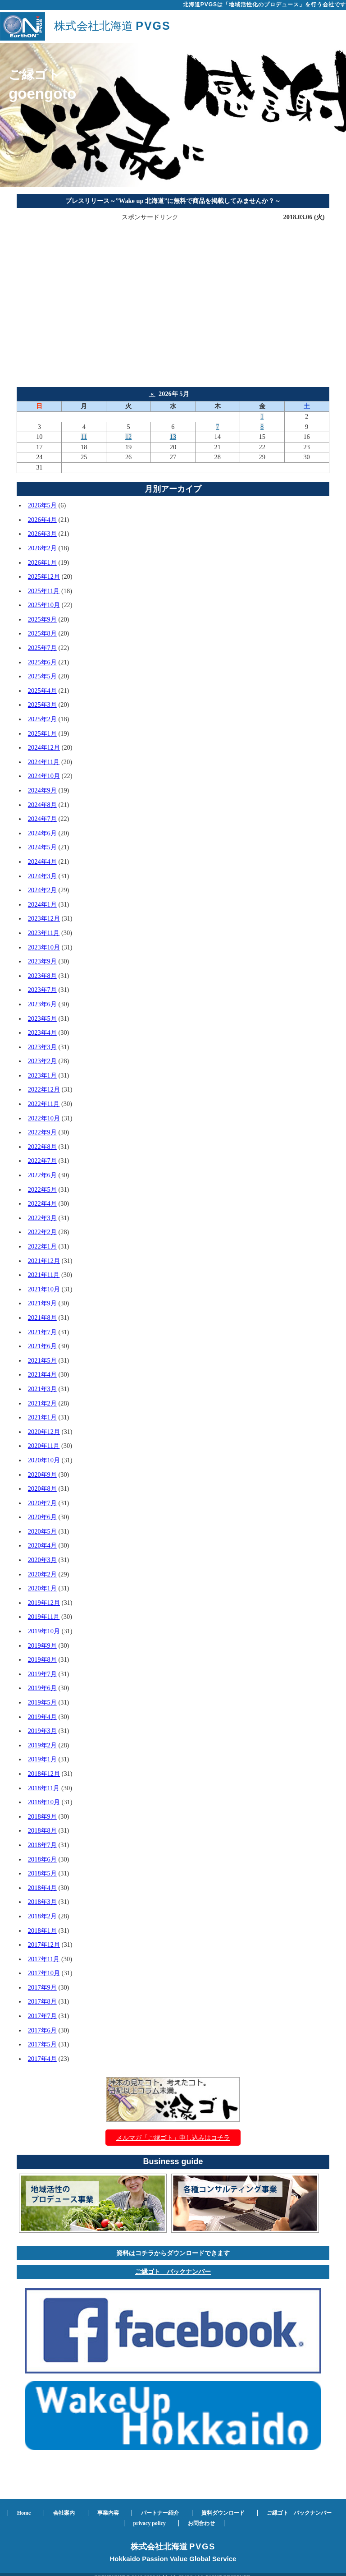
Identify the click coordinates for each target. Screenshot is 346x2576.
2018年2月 (42, 1916)
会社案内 (64, 2513)
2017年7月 (42, 2015)
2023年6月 (42, 1004)
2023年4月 (42, 1032)
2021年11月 (44, 1274)
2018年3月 (42, 1901)
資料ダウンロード (223, 2513)
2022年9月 (42, 1132)
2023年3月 (42, 1047)
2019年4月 (42, 1716)
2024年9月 (42, 790)
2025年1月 (42, 733)
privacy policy (149, 2523)
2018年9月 (42, 1816)
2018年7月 (42, 1844)
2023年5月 (42, 1018)
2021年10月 (44, 1289)
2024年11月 (44, 761)
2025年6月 (42, 662)
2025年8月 (42, 633)
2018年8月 (42, 1830)
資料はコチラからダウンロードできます (173, 2253)
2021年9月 (42, 1303)
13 (173, 436)
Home (24, 2513)
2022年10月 (44, 1118)
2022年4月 (42, 1203)
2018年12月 (44, 1773)
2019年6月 (42, 1687)
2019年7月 (42, 1673)
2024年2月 (42, 890)
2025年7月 (42, 647)
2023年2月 (42, 1061)
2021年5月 (42, 1360)
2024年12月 (44, 747)
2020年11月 (44, 1445)
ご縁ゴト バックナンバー (173, 2271)
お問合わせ (201, 2523)
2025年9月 (42, 619)
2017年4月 (42, 2058)
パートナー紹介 (160, 2513)
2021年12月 (44, 1260)
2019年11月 (44, 1616)
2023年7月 (42, 989)
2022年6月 (42, 1175)
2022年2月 (42, 1231)
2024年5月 (42, 847)
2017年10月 (44, 1973)
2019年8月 (42, 1659)
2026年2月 (42, 548)
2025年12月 (44, 576)
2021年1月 (42, 1417)
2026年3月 (42, 533)
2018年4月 (42, 1887)
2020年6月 (42, 1517)
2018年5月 (42, 1873)
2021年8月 (42, 1317)
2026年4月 (42, 519)
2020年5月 (42, 1531)
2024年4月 (42, 861)
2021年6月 (42, 1346)
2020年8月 (42, 1488)
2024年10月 (44, 775)
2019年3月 (42, 1730)
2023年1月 (42, 1075)
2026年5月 (42, 505)
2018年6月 (42, 1859)
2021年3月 (42, 1388)
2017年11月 (44, 1959)
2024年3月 (42, 876)
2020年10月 (44, 1460)
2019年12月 (44, 1602)
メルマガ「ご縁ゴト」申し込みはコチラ (173, 2137)
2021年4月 (42, 1374)
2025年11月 (44, 590)
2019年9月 (42, 1645)
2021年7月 (42, 1332)
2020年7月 (42, 1503)
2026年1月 (42, 562)
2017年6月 (42, 2030)
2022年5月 (42, 1189)
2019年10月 (44, 1631)
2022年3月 (42, 1217)
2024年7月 (42, 818)
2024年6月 (42, 833)
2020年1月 (42, 1588)
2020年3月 (42, 1559)
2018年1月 (42, 1930)
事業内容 (108, 2513)
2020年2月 (42, 1574)
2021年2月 (42, 1403)
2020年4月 (42, 1545)
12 (128, 436)
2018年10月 (44, 1802)
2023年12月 (44, 918)
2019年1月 (42, 1759)
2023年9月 (42, 961)
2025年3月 (42, 704)
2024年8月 (42, 804)
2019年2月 (42, 1745)
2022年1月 (42, 1246)
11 (84, 436)
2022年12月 (44, 1089)
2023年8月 (42, 975)
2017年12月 (44, 1944)
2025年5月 (42, 676)
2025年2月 (42, 719)
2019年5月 (42, 1702)
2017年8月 (42, 2001)
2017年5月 (42, 2044)
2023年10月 (44, 947)
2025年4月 (42, 690)
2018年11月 (44, 1788)
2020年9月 (42, 1474)
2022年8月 (42, 1146)
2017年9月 (42, 1987)
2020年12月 (44, 1431)
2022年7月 (42, 1160)
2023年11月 (44, 932)
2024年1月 (42, 904)
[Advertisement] (173, 285)
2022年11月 (44, 1103)
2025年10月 (44, 604)
